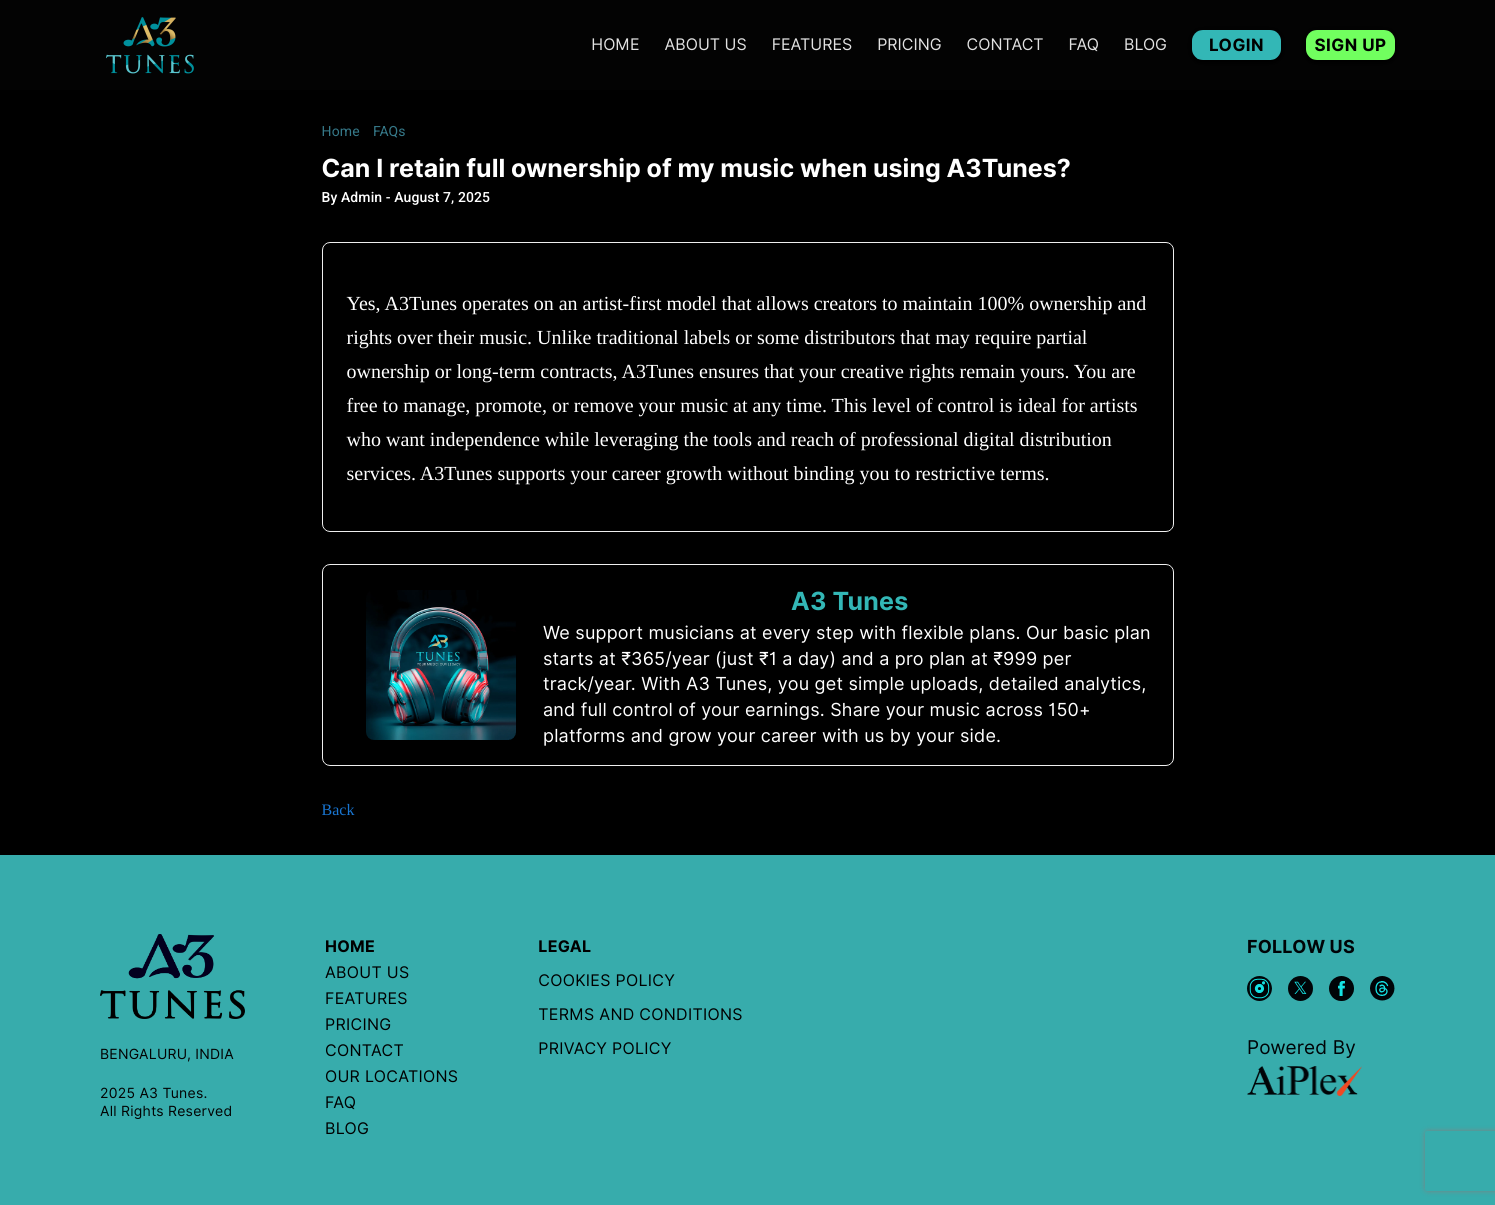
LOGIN (1236, 45)
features (812, 44)
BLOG (1145, 44)
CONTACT (1005, 44)
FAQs (389, 132)
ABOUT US (706, 44)
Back (338, 810)
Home (615, 44)
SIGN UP (1350, 45)
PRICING (909, 44)
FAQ (1084, 44)
